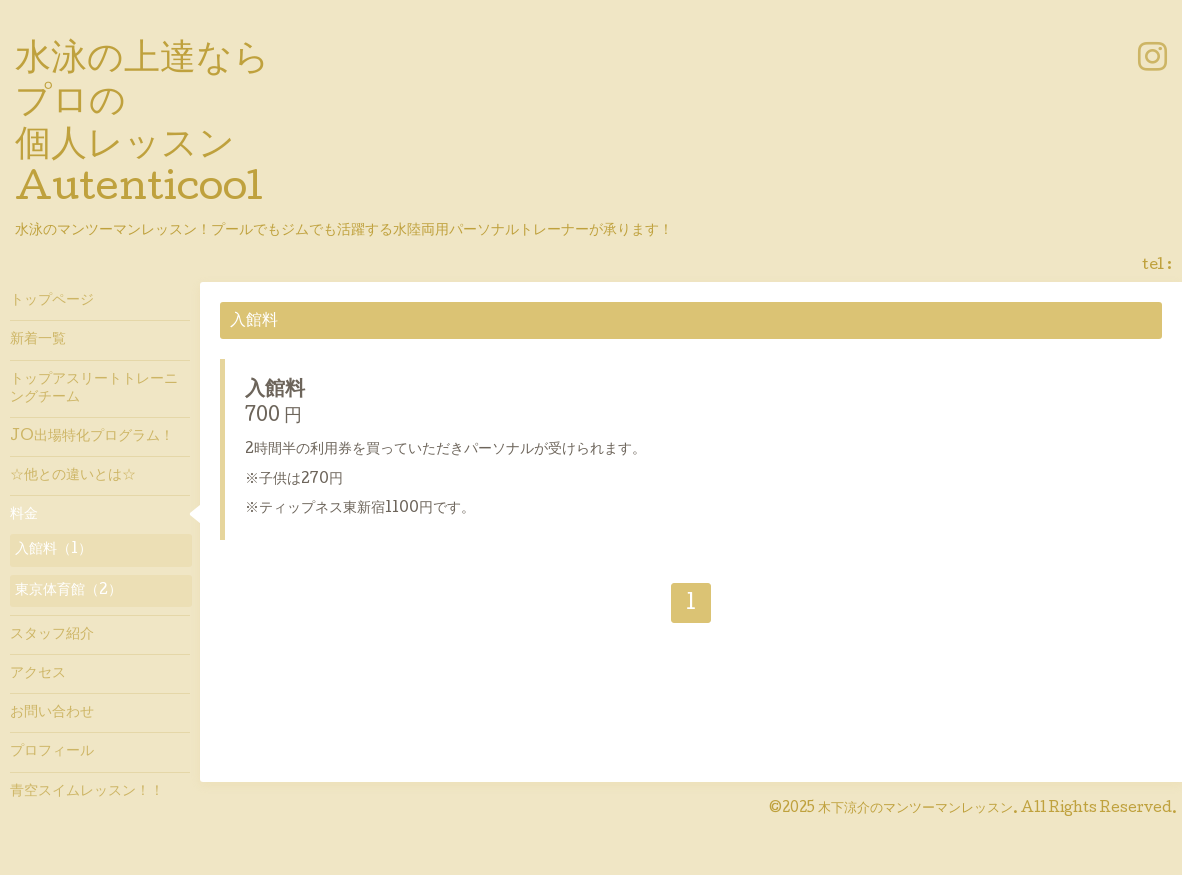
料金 (24, 515)
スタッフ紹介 (52, 635)
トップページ (52, 301)
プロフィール (52, 752)
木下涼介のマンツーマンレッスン (915, 809)
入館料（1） (53, 550)
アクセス (38, 674)
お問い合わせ (52, 713)
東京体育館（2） (68, 591)
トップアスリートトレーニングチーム (94, 389)
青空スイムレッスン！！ (87, 792)
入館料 (275, 391)
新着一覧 (38, 340)
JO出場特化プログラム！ (92, 437)
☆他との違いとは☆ (73, 476)
